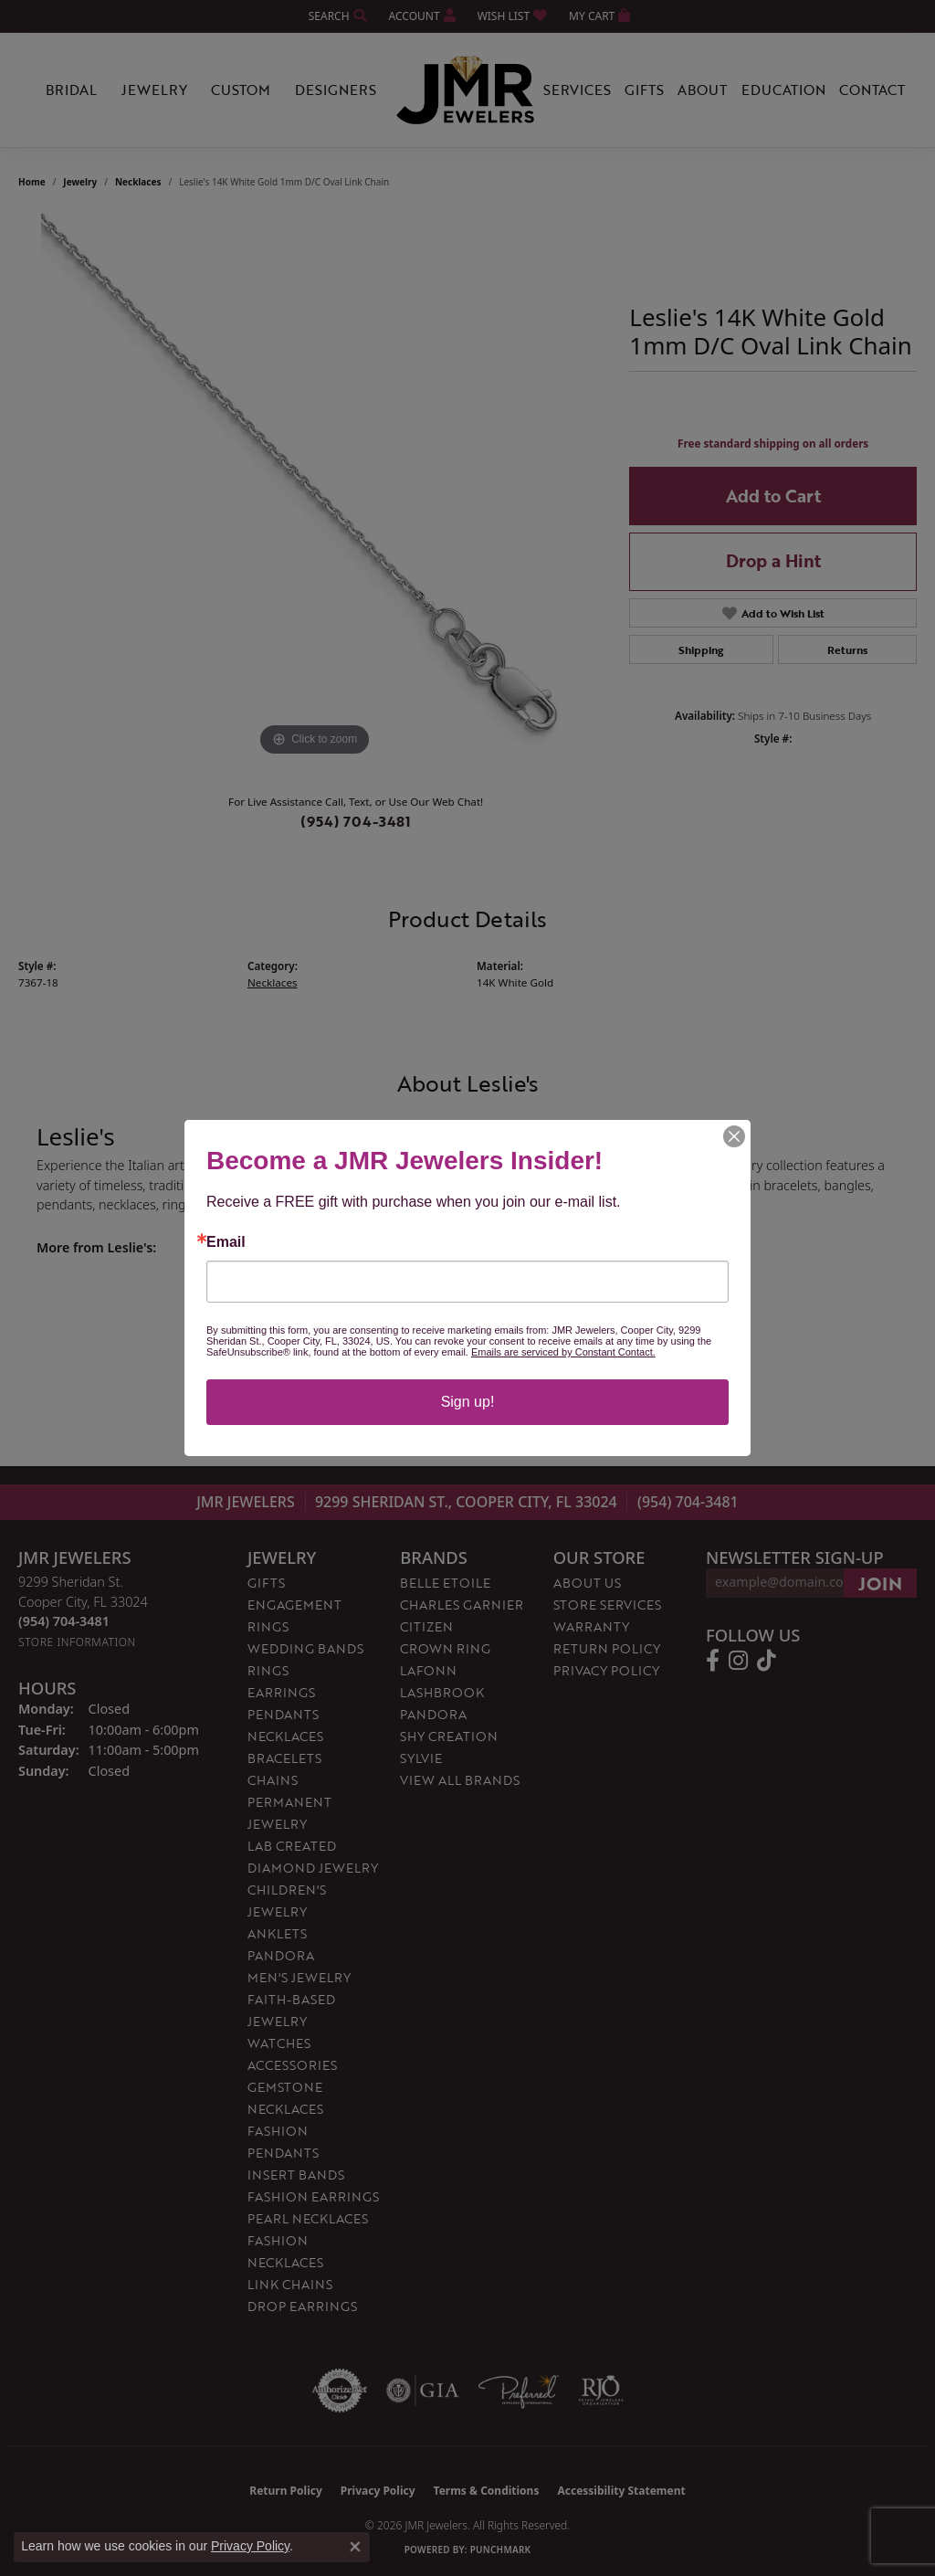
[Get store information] (77, 1642)
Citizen (426, 1626)
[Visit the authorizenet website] (339, 2390)
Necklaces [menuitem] (285, 1736)
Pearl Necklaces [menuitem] (307, 2218)
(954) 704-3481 (355, 821)
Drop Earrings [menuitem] (302, 2306)
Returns (847, 649)
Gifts (644, 89)
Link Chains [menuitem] (289, 2284)
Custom (240, 89)
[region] (315, 487)
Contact (872, 89)
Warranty (591, 1626)
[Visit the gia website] (422, 2390)
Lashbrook (442, 1692)
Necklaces (138, 181)
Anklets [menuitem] (277, 1933)
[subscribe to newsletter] (880, 1583)
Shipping (700, 649)
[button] (336, 16)
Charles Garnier (461, 1604)
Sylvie (421, 1758)
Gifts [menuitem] (266, 1582)
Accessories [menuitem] (292, 2065)
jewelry (80, 181)
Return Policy (606, 1648)
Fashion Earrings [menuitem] (313, 2196)
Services (577, 89)
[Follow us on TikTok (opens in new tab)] (766, 1661)
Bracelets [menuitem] (284, 1758)
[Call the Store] (64, 1621)
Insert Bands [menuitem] (295, 2174)
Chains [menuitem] (272, 1779)
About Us (587, 1582)
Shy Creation (449, 1736)
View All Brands (460, 1779)
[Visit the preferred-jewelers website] (519, 2390)
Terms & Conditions (487, 2490)
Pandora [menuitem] (280, 1955)
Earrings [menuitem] (281, 1692)
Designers (335, 89)
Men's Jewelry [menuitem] (299, 1977)
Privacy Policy (606, 1670)
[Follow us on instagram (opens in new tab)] (738, 1661)
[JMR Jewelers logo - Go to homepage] (467, 90)
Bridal (71, 89)
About (702, 89)
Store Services (607, 1604)
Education (783, 89)
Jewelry (154, 89)
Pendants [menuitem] (283, 1714)
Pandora (433, 1714)
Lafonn (428, 1670)
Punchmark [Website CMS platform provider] (500, 2549)
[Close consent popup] (355, 2546)
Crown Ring (445, 1648)
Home (32, 181)
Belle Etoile (445, 1582)
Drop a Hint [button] (773, 560)
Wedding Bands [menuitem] (305, 1648)
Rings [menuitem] (268, 1670)
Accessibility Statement (621, 2490)
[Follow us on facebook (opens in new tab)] (713, 1661)
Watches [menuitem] (278, 2043)
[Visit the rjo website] (601, 2390)
